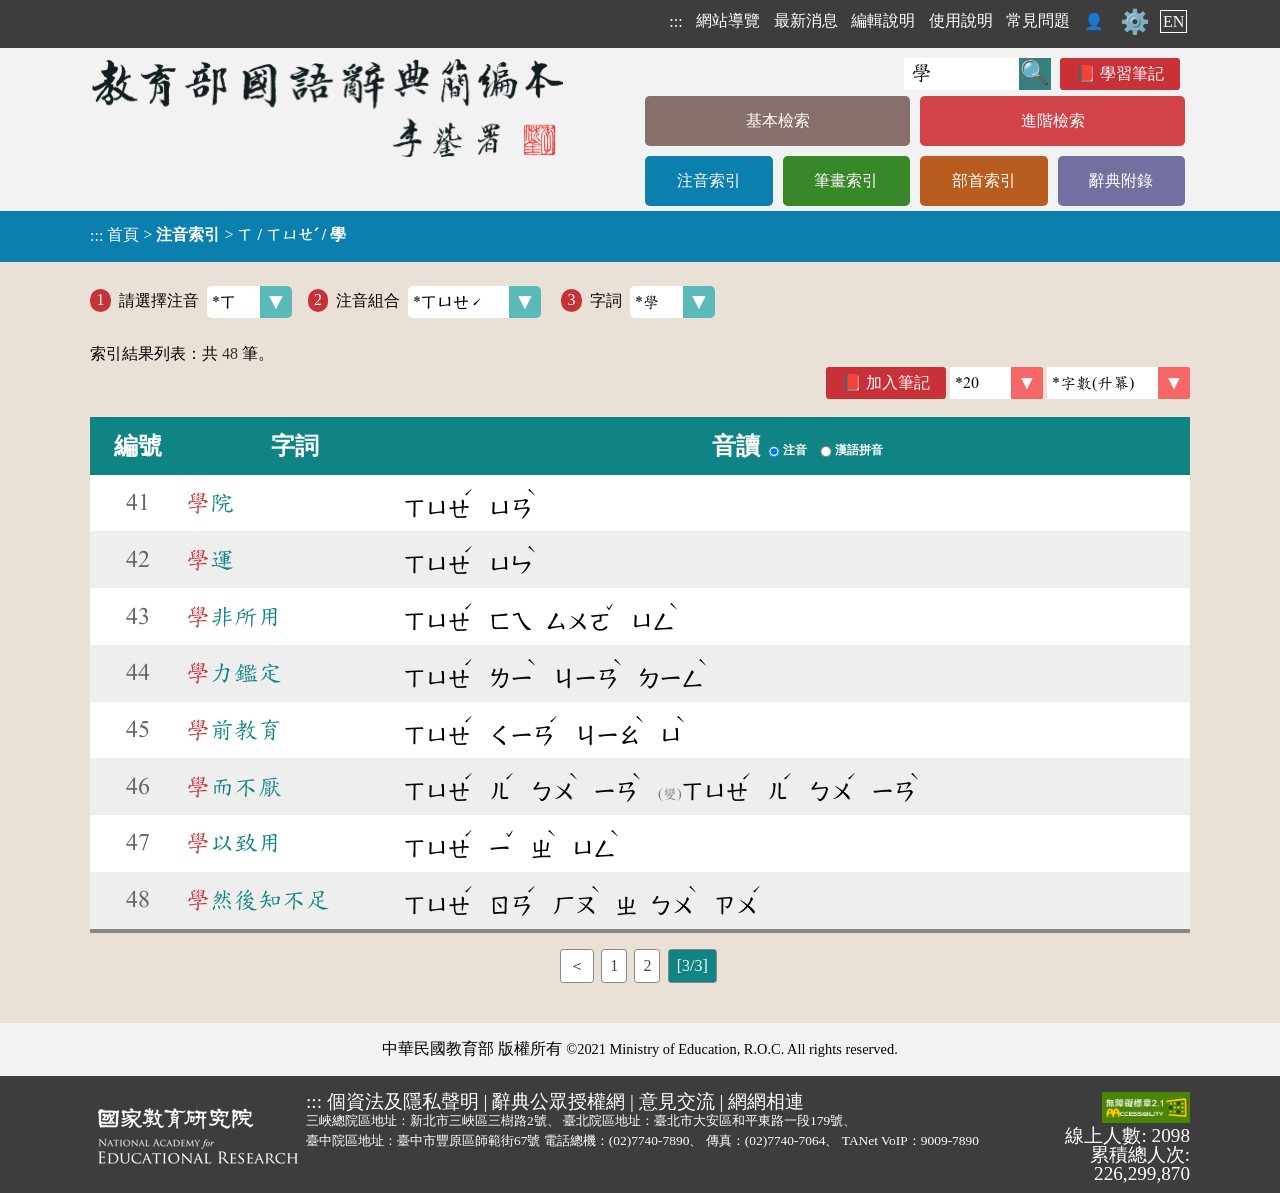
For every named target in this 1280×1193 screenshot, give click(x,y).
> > (218, 235)
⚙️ (1135, 22)
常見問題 (1038, 20)
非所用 (234, 617)
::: (675, 21)
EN (1173, 21)
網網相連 (766, 1101)
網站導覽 (728, 20)
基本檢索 (778, 120)
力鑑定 (234, 673)
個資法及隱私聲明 (403, 1101)
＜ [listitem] (577, 965)
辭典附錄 (1121, 180)
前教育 (234, 730)
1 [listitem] (614, 965)
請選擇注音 (205, 302)
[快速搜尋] (961, 74)
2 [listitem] (647, 965)
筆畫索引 (846, 180)
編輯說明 (883, 20)
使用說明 (961, 20)
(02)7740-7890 (649, 1140)
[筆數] (996, 383)
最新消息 (806, 20)
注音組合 (438, 302)
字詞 (652, 302)
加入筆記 (898, 382)
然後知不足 (258, 900)
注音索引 (709, 180)
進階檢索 (1053, 120)
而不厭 (234, 787)
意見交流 (677, 1101)
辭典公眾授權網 (558, 1101)
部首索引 (984, 180)
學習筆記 (1132, 73)
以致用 (234, 843)
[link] (1118, 383)
